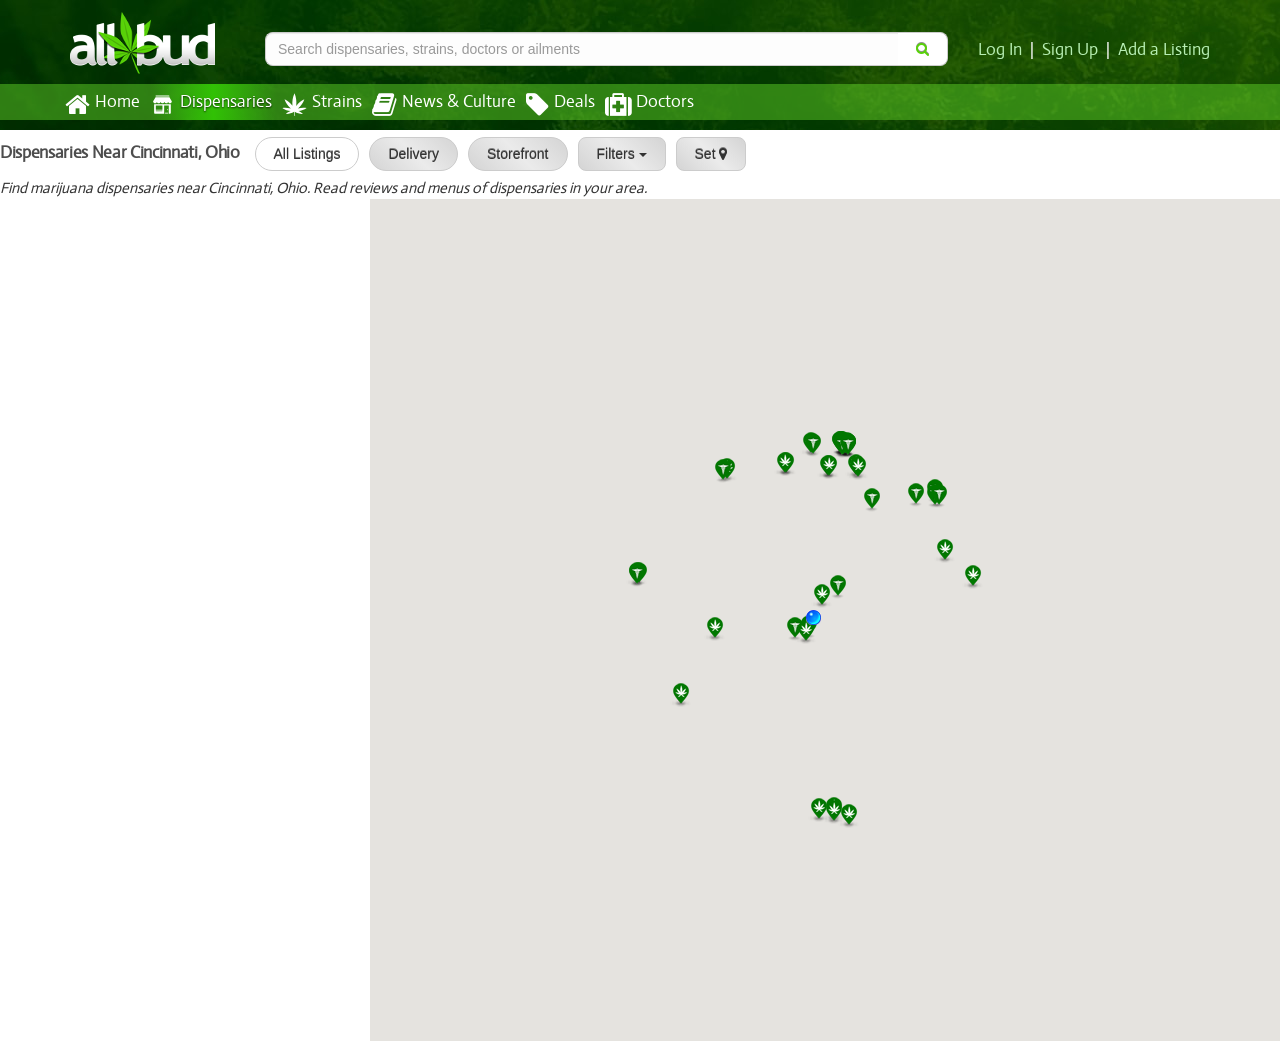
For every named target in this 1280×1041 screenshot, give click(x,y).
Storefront (512, 154)
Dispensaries (207, 104)
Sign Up (1073, 50)
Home (101, 105)
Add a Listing (1165, 50)
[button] (821, 625)
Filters (617, 154)
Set (706, 154)
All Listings (302, 154)
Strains (315, 104)
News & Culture (433, 105)
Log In (1004, 50)
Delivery (409, 154)
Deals (545, 105)
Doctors (632, 105)
